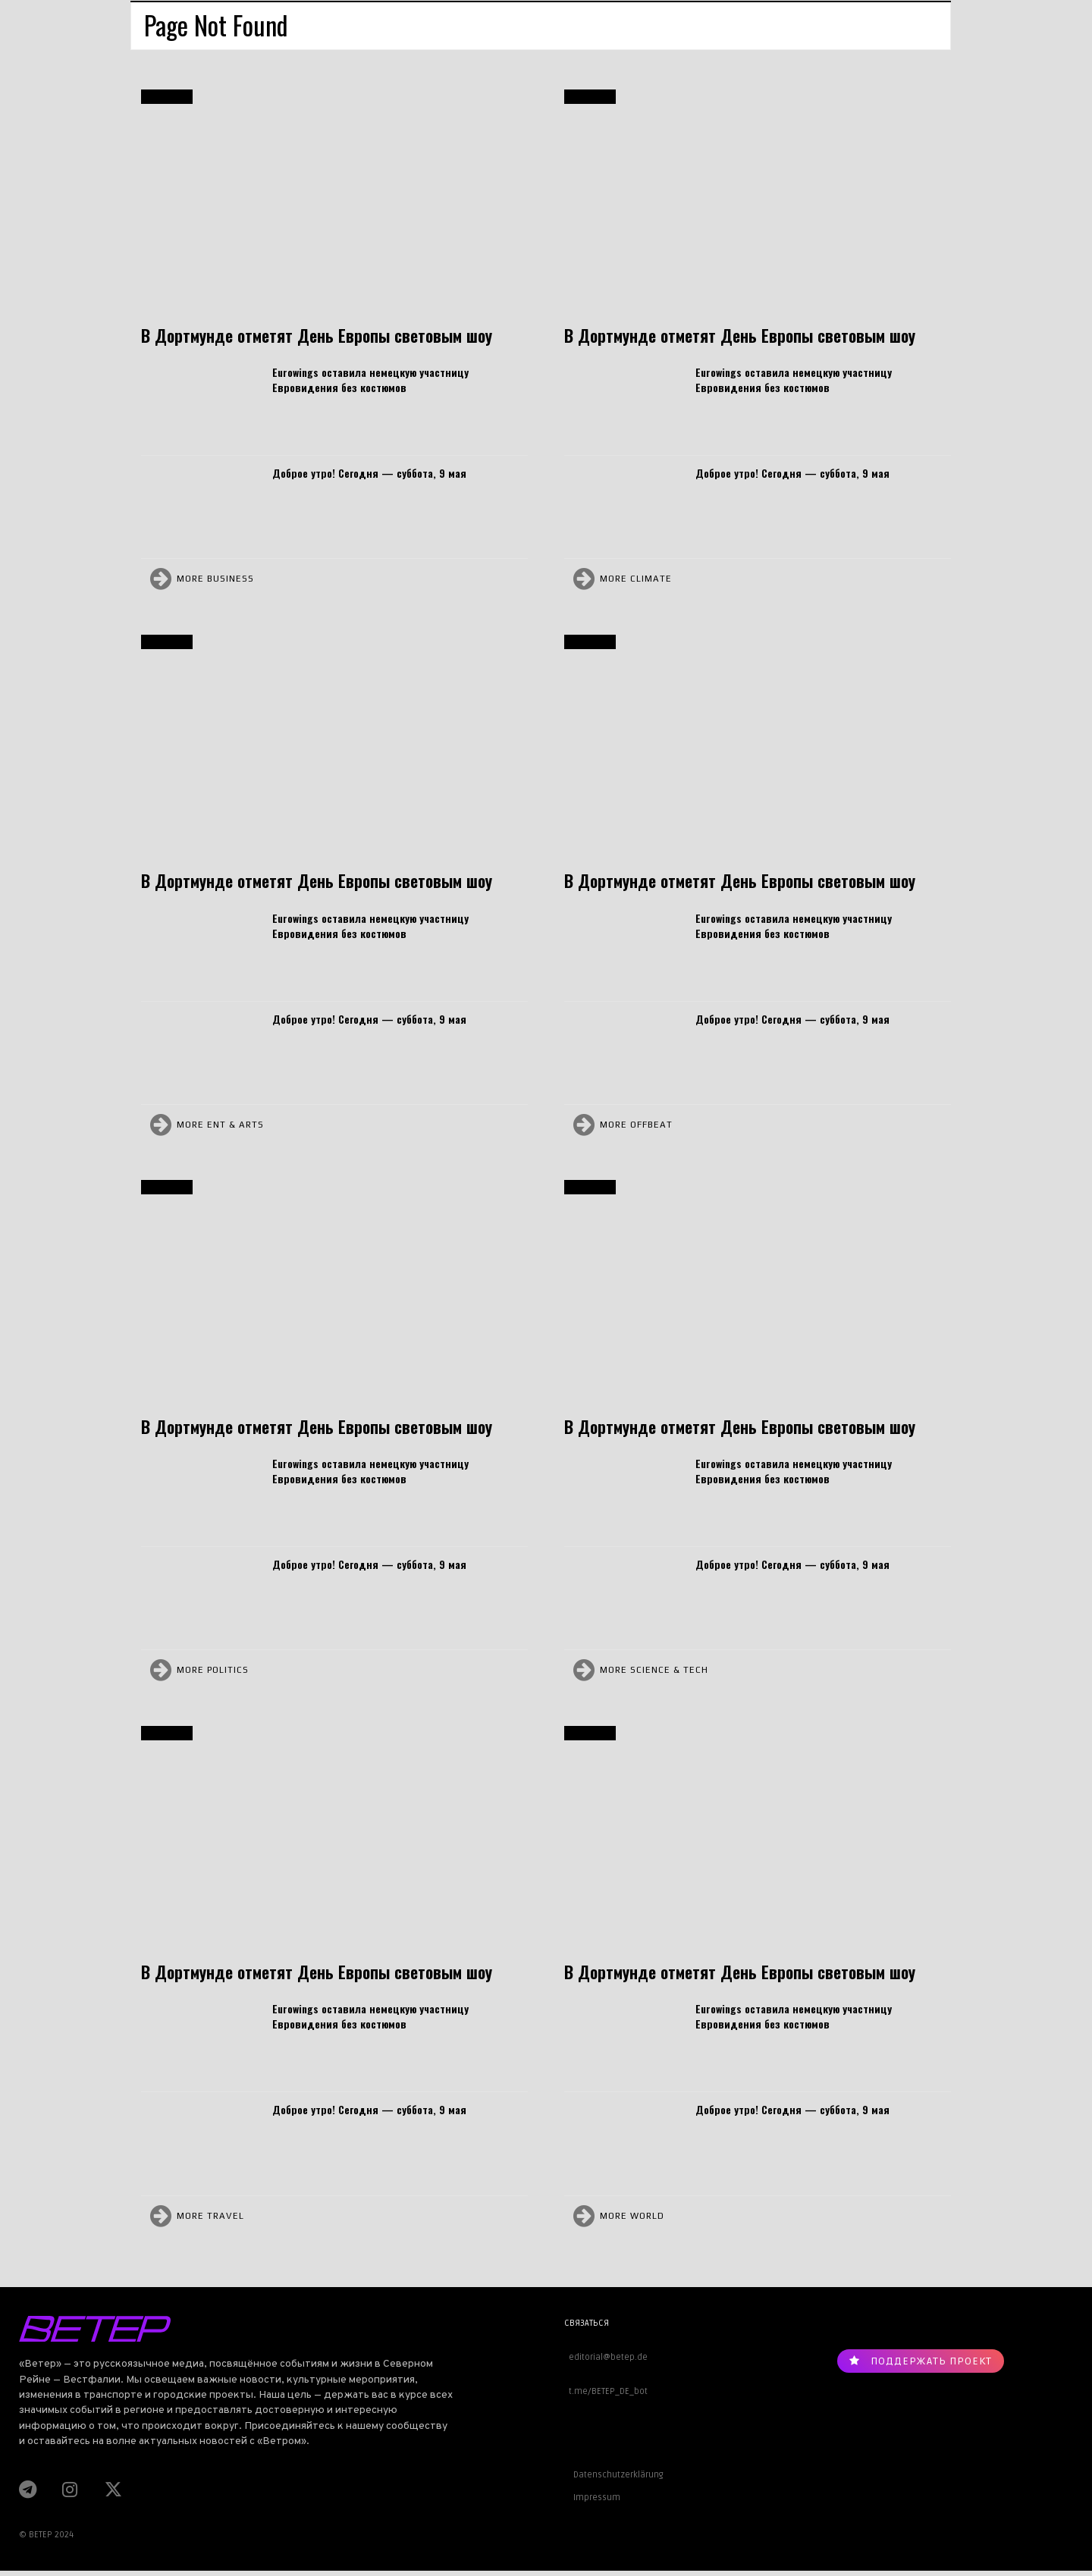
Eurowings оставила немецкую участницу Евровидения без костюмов (370, 379)
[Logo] (233, 2329)
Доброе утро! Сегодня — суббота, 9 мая (369, 473)
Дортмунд (167, 97)
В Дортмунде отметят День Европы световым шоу (316, 335)
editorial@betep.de (606, 2357)
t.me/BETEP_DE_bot (606, 2391)
